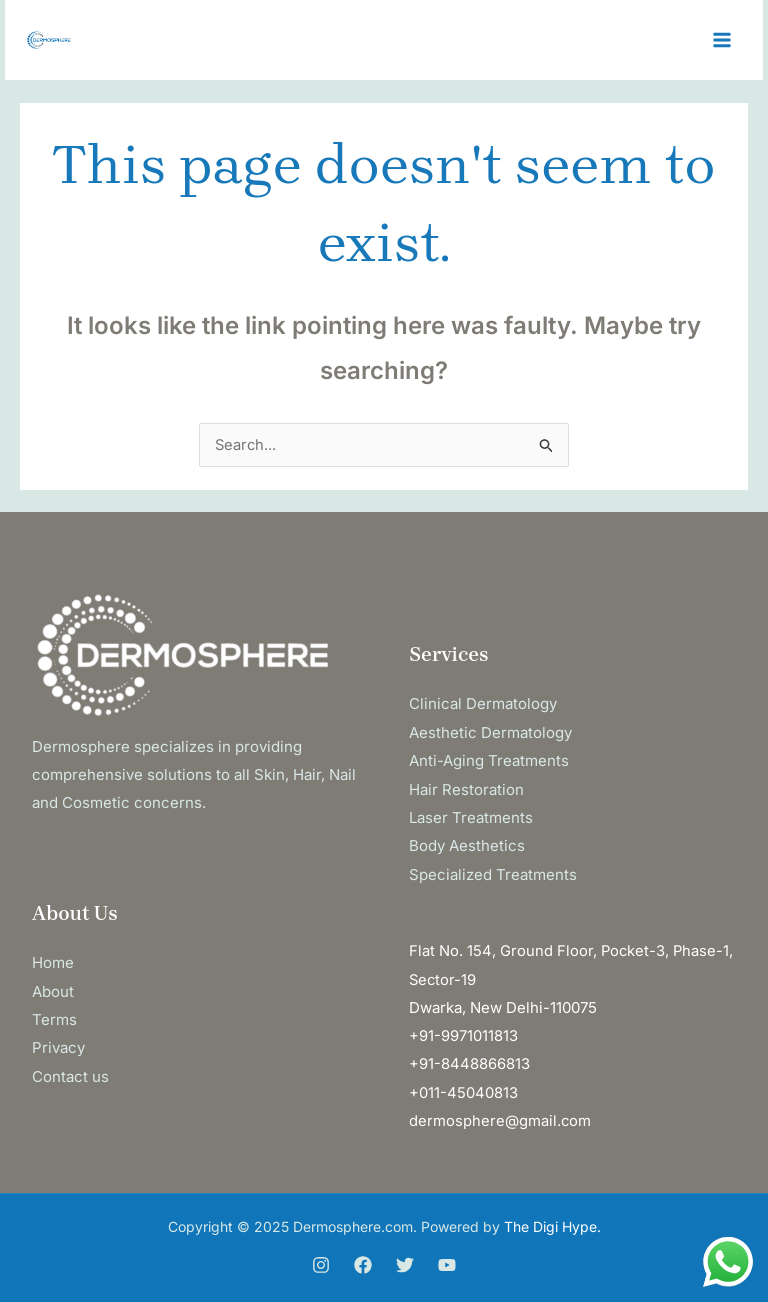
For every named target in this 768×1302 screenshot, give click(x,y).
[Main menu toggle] (722, 40)
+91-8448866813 (469, 1059)
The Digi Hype (550, 1220)
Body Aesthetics (467, 844)
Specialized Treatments (493, 871)
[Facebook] (363, 1259)
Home (53, 959)
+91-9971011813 (463, 1031)
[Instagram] (321, 1259)
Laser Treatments (471, 816)
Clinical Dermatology (483, 704)
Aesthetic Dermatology (490, 732)
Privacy (58, 1043)
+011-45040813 (463, 1087)
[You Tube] (447, 1259)
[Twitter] (405, 1259)
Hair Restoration (466, 788)
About (53, 987)
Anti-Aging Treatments (489, 760)
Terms (54, 1015)
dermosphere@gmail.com (500, 1114)
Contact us (70, 1071)
